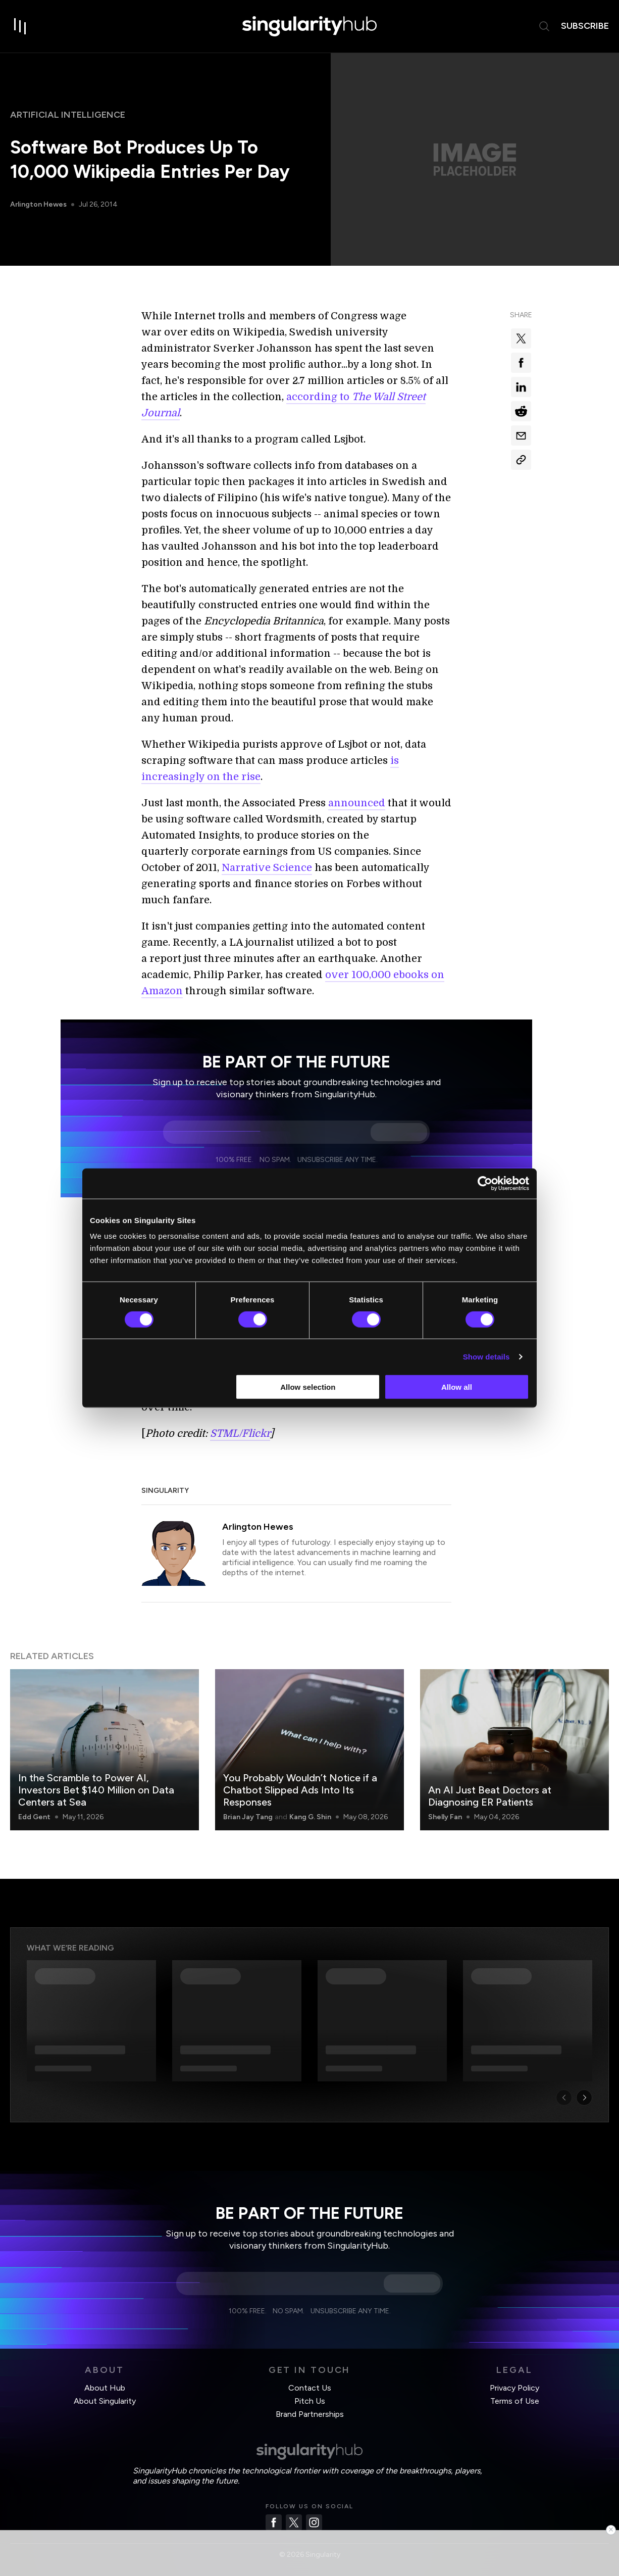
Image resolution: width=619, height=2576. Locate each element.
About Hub (104, 2388)
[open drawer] (20, 26)
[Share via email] (521, 435)
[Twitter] (294, 2522)
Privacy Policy (514, 2388)
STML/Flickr (240, 1433)
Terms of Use (514, 2401)
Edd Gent (34, 1817)
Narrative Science (267, 867)
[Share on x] (521, 338)
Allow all (456, 1387)
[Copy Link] (521, 460)
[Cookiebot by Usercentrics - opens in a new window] (485, 1183)
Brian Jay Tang (248, 1817)
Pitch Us (309, 2401)
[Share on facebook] (521, 363)
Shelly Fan (445, 1817)
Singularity (165, 1490)
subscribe (585, 25)
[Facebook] (274, 2522)
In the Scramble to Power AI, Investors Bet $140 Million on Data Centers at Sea (96, 1790)
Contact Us (309, 2388)
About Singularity (105, 2401)
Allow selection (307, 1387)
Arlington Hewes (38, 204)
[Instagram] (314, 2522)
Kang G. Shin (310, 1817)
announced (356, 803)
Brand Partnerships (310, 2414)
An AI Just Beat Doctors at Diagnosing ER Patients (489, 1796)
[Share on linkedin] (521, 387)
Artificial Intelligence (67, 114)
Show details (486, 1356)
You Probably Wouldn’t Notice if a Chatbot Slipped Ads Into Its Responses (300, 1790)
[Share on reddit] (521, 411)
